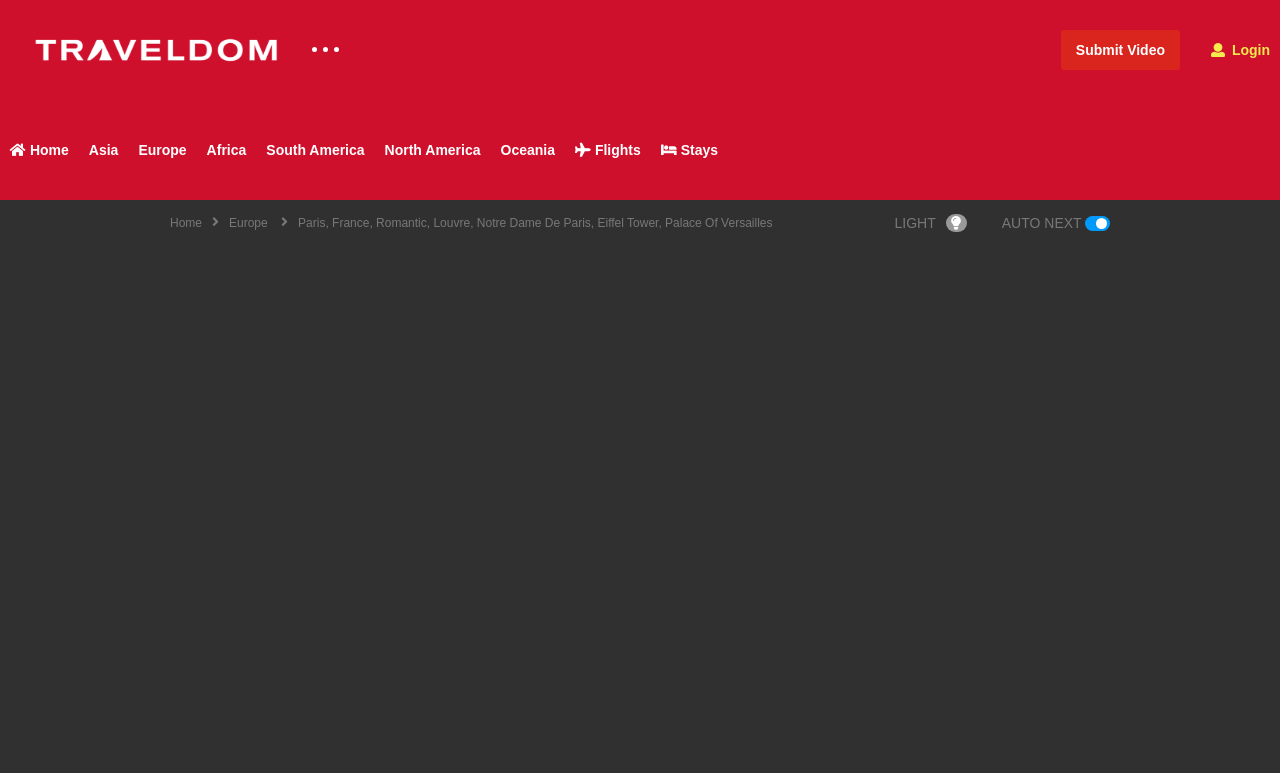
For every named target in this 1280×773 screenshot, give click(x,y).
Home (39, 150)
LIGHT (931, 223)
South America (315, 150)
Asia (104, 150)
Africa (227, 150)
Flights (608, 150)
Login (1240, 50)
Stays (689, 150)
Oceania (528, 150)
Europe (162, 150)
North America (433, 150)
